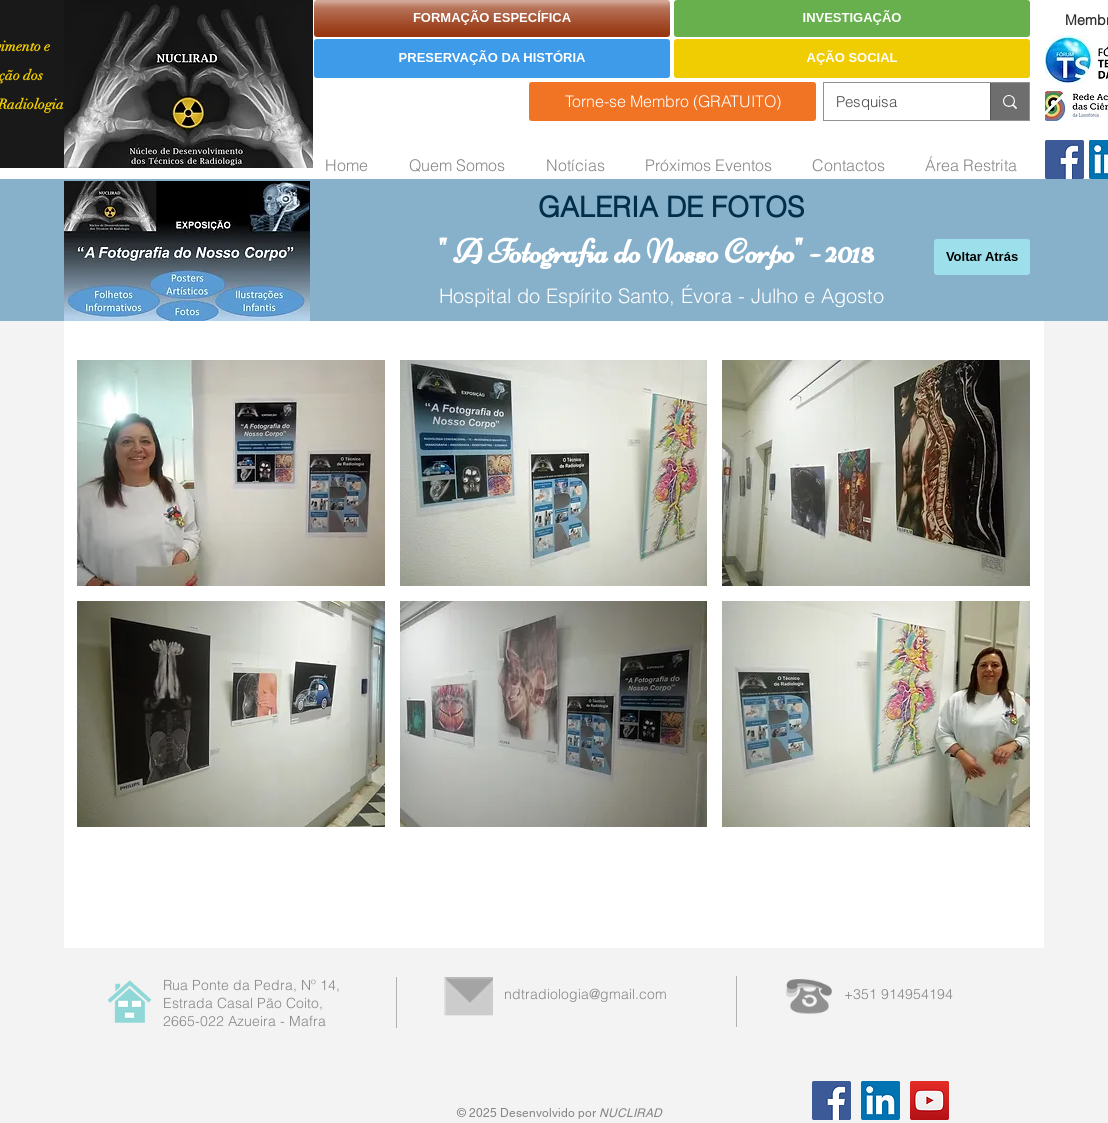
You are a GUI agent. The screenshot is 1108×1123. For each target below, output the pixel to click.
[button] (231, 473)
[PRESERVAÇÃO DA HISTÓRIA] (492, 58)
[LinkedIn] (880, 1100)
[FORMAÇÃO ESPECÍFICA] (492, 18)
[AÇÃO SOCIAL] (852, 58)
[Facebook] (1064, 159)
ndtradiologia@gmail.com (585, 994)
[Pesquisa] (892, 101)
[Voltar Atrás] (982, 257)
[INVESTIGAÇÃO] (852, 18)
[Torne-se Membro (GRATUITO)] (672, 101)
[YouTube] (929, 1100)
